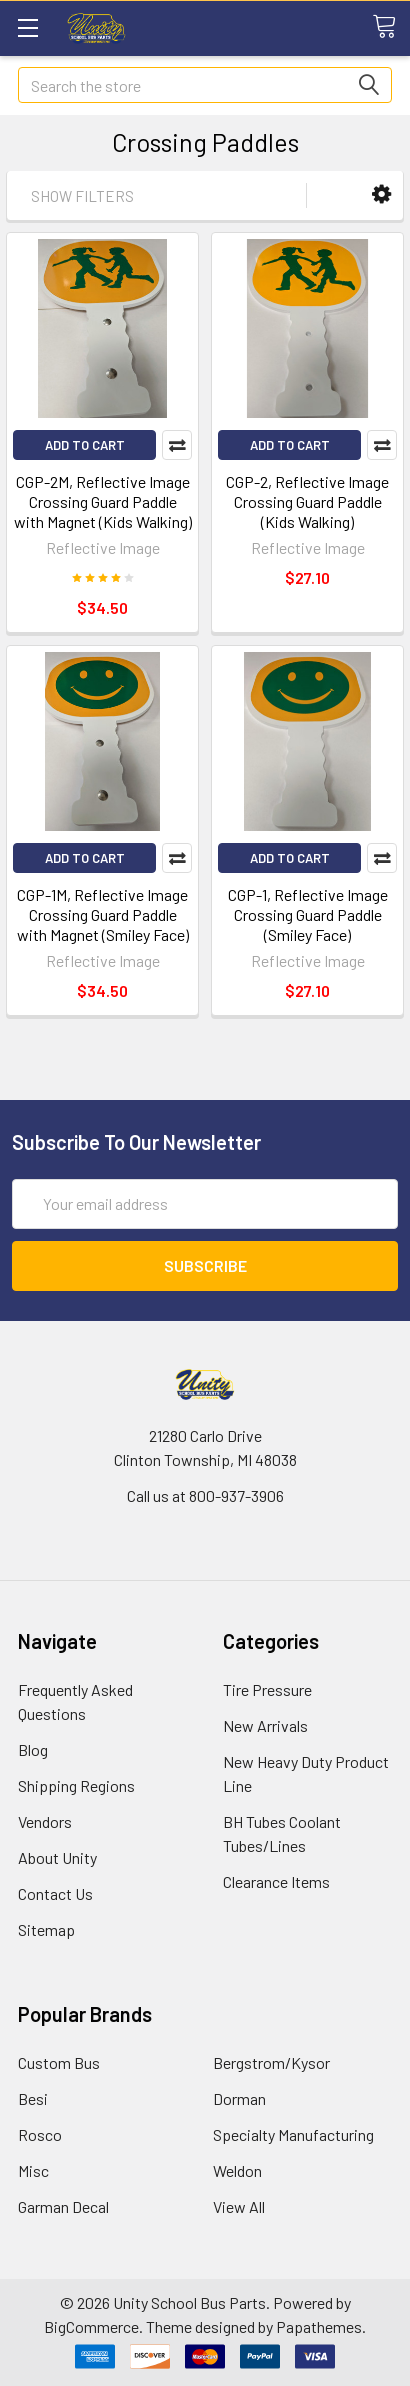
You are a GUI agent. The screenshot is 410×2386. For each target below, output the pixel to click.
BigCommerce (91, 2326)
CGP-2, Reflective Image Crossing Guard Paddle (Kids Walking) (307, 501)
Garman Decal (63, 2206)
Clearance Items (276, 1881)
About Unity (57, 1857)
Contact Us (55, 1893)
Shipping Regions (76, 1785)
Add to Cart (85, 445)
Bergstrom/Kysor (271, 2062)
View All (239, 2206)
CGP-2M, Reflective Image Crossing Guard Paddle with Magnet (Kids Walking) (103, 501)
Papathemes (319, 2326)
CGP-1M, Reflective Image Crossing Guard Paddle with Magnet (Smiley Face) (103, 914)
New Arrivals (265, 1725)
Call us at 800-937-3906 (205, 1495)
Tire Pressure (267, 1689)
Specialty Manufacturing (293, 2134)
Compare (177, 445)
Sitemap (46, 1929)
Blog (33, 1749)
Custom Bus (59, 2062)
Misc (33, 2170)
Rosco (40, 2134)
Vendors (45, 1821)
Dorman (239, 2098)
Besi (33, 2098)
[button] (381, 194)
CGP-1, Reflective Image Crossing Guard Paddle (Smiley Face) (308, 914)
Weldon (237, 2170)
